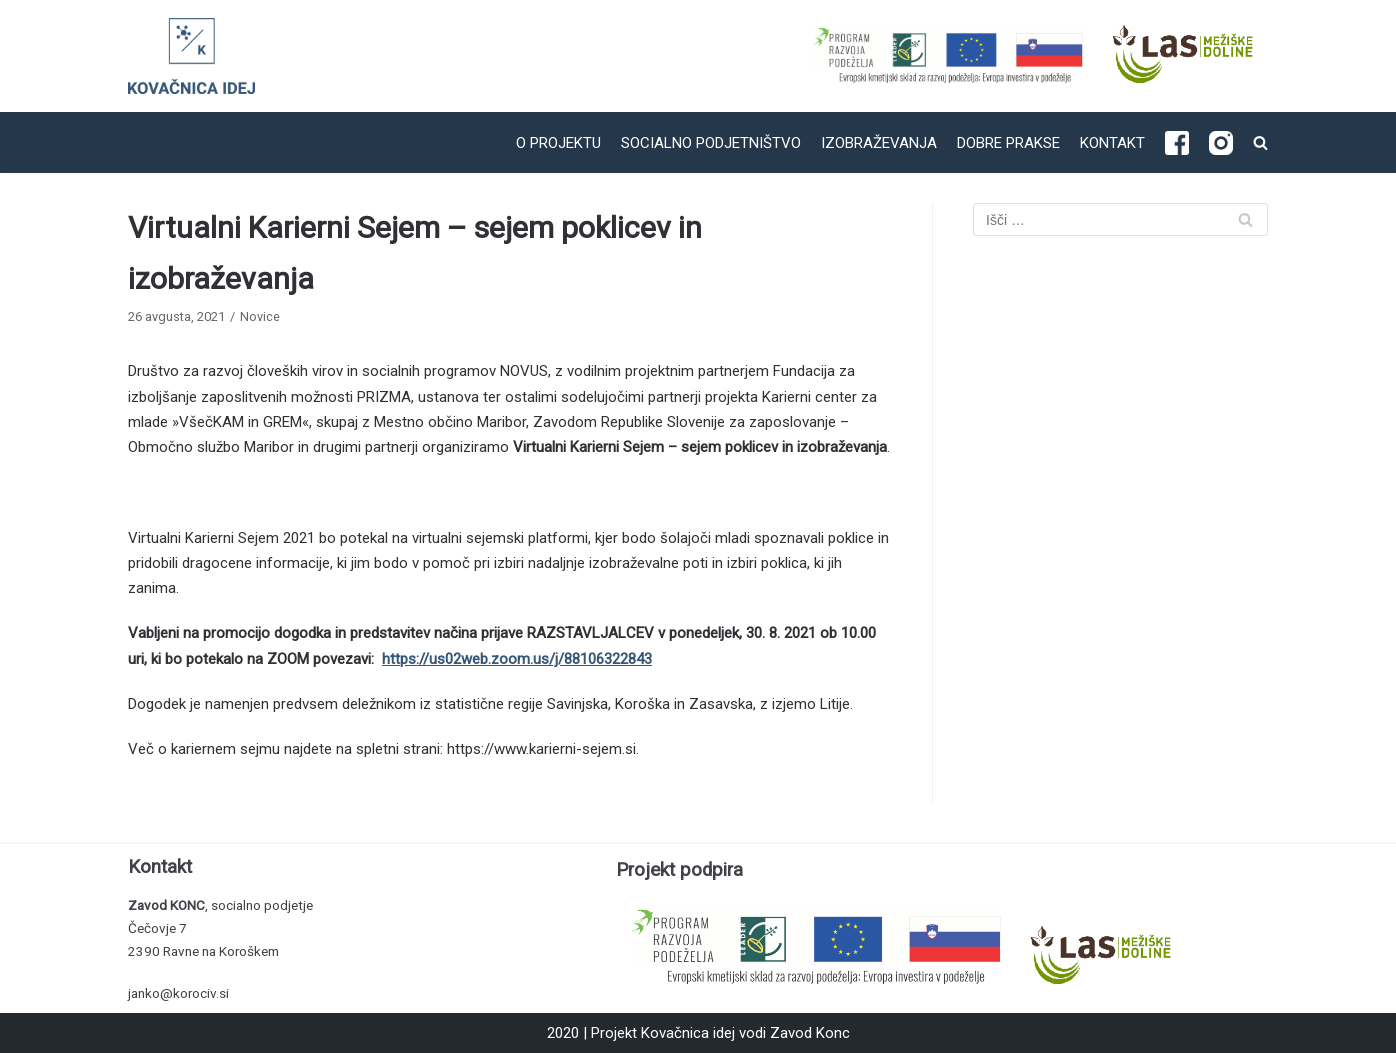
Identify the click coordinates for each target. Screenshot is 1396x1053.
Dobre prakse (1008, 143)
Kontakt (1112, 143)
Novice (260, 316)
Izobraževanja (879, 143)
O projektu (558, 143)
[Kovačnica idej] (191, 56)
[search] (1260, 142)
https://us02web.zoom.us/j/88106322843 (517, 659)
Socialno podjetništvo (711, 143)
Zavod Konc (810, 1033)
